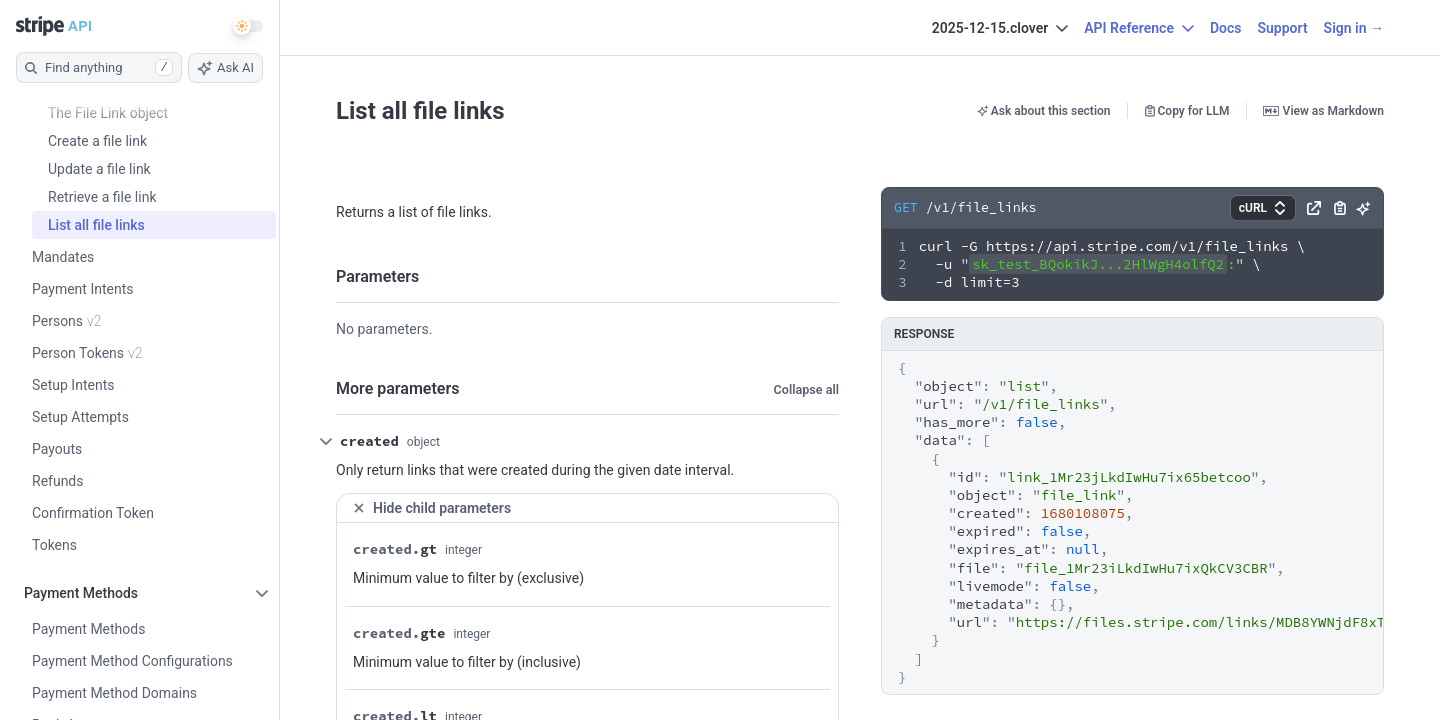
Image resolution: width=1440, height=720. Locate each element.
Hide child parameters (431, 508)
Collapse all (806, 389)
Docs (1226, 28)
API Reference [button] (1139, 28)
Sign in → (1354, 28)
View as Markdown (1323, 111)
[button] (1263, 208)
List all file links (420, 111)
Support (1282, 28)
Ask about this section (1044, 111)
